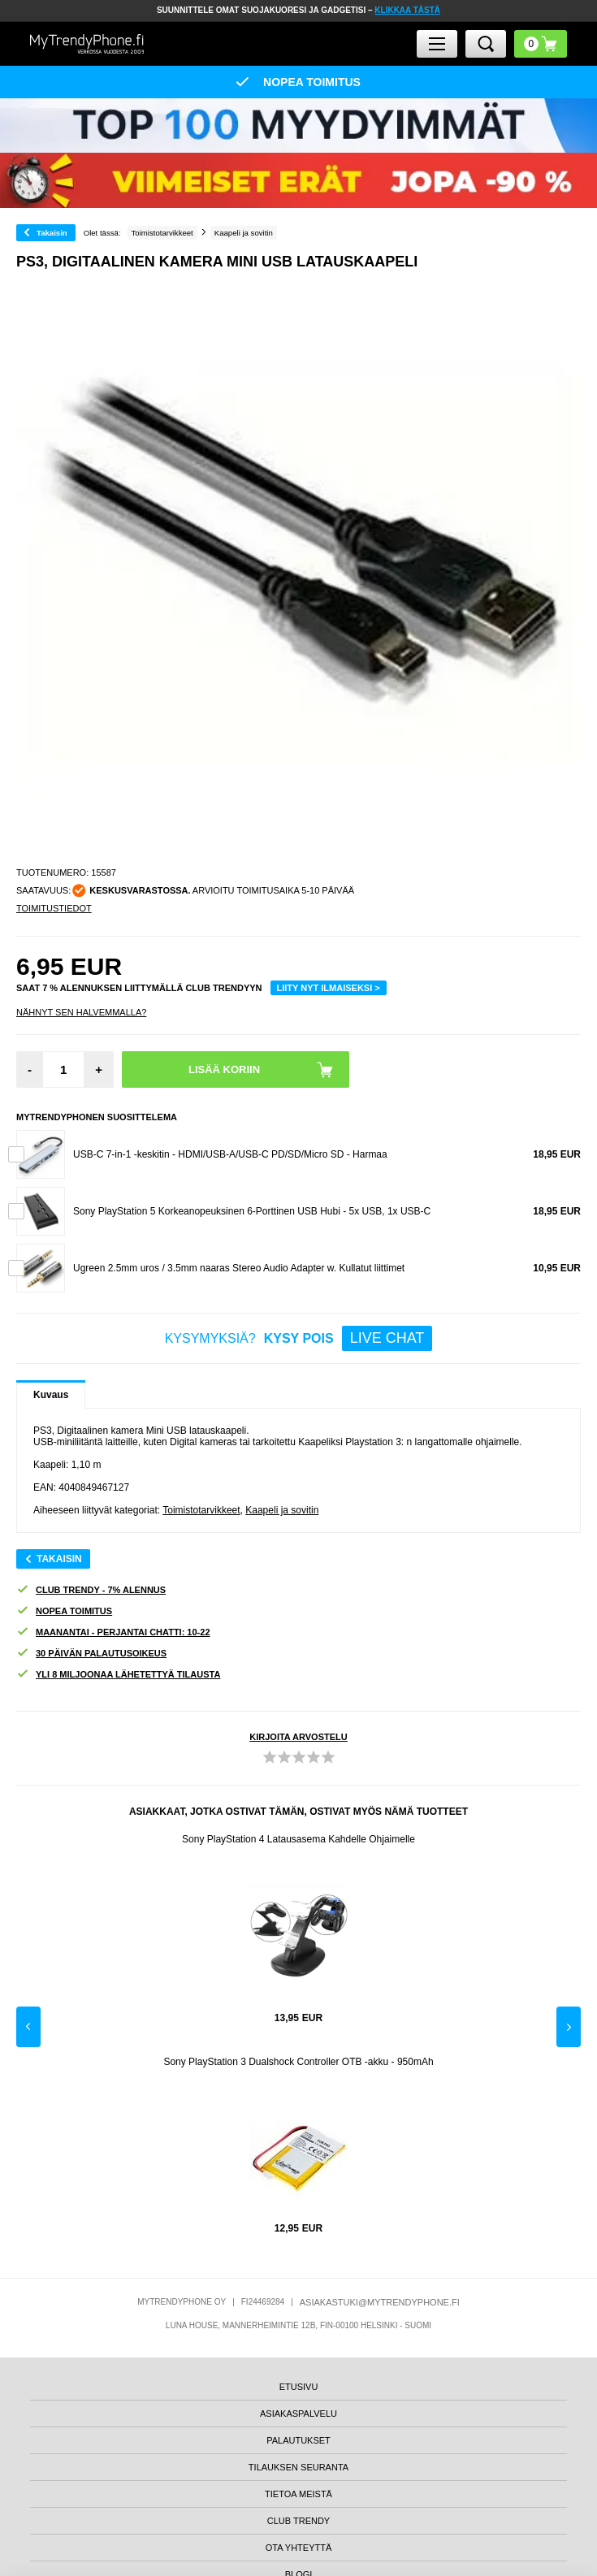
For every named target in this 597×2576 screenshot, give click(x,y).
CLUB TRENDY (298, 2521)
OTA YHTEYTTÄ (299, 2547)
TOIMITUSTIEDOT (54, 908)
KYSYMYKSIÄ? (299, 1338)
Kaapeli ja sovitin (281, 1510)
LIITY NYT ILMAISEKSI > (328, 988)
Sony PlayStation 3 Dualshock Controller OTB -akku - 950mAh (298, 2061)
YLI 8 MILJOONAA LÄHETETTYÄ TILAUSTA (118, 1674)
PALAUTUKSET (298, 2440)
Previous (28, 2027)
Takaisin (52, 232)
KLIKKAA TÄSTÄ (407, 10)
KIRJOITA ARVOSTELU (298, 1737)
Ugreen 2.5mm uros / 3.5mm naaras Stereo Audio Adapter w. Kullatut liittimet (238, 1268)
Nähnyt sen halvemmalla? (81, 1012)
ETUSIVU (298, 2387)
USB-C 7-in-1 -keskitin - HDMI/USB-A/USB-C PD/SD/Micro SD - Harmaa (230, 1154)
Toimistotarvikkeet (201, 1510)
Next (568, 2027)
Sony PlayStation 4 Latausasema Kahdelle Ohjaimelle (298, 1839)
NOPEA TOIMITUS (64, 1611)
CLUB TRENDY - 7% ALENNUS (91, 1590)
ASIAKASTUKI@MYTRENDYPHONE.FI (380, 2302)
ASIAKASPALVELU (298, 2413)
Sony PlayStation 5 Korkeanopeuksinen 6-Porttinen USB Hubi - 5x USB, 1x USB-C (251, 1211)
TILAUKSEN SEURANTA (298, 2467)
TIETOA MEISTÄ (298, 2494)
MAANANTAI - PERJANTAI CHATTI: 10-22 (113, 1632)
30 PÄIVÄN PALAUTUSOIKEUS (91, 1653)
